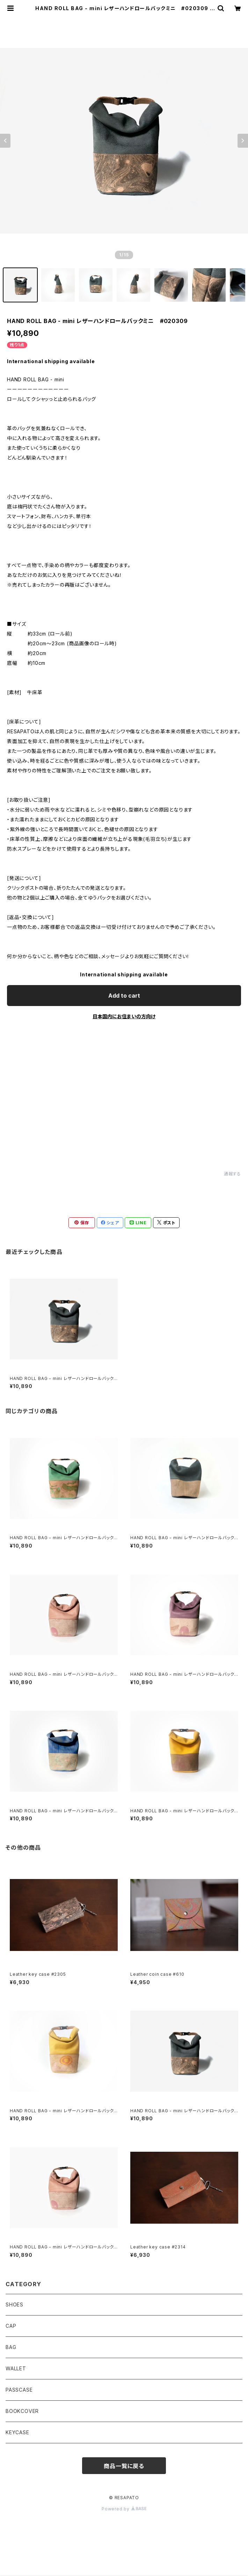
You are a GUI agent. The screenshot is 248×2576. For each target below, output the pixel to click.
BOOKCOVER (22, 2411)
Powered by (124, 2508)
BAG (11, 2347)
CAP (11, 2326)
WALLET (16, 2368)
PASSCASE (19, 2390)
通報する (232, 1173)
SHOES (14, 2304)
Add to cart (124, 995)
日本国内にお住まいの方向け (124, 1016)
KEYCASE (17, 2432)
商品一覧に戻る (124, 2466)
